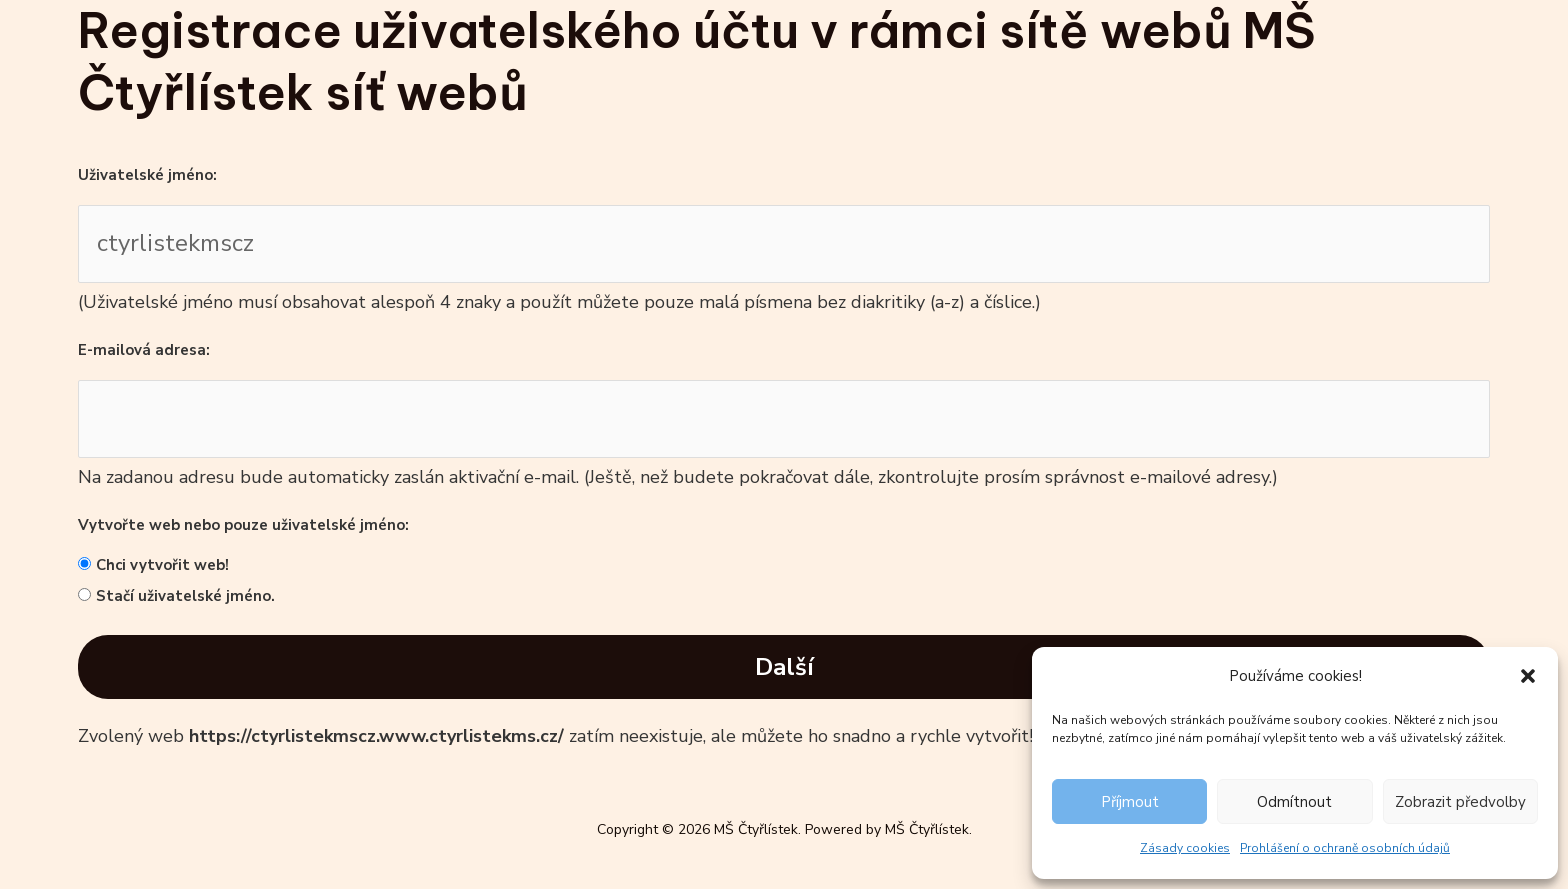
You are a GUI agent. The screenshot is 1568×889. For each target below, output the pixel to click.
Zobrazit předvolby (1460, 802)
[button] (1528, 676)
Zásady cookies (1185, 848)
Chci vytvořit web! (162, 565)
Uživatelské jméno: (147, 175)
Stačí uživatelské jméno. (185, 596)
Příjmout (1130, 802)
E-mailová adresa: (144, 350)
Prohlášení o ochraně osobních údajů (1345, 848)
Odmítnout (1294, 802)
